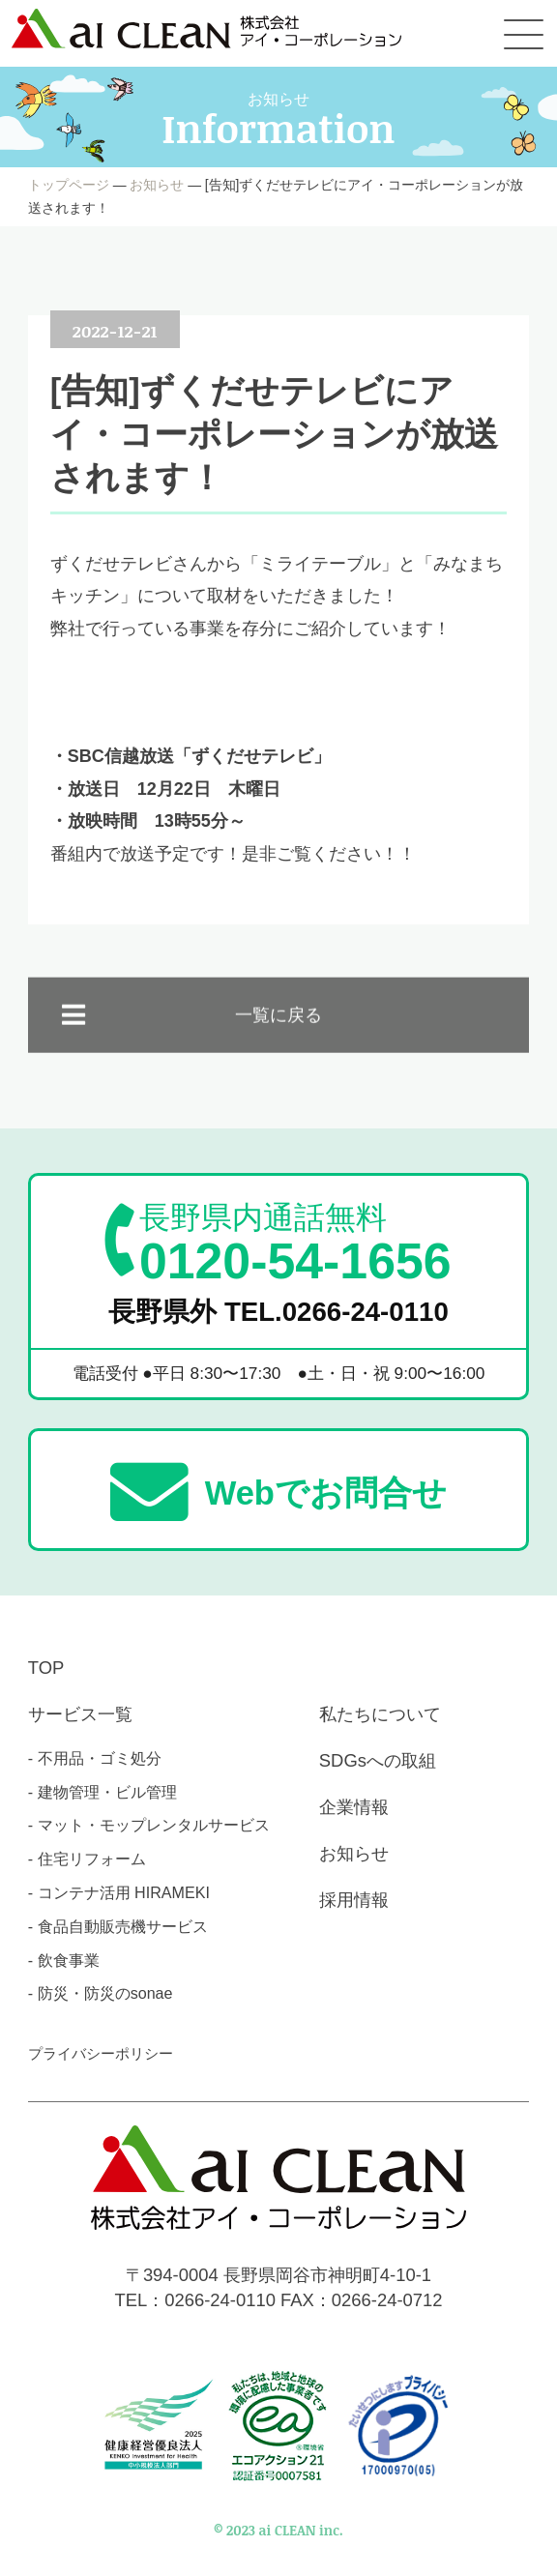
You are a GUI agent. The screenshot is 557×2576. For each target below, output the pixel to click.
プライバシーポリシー (100, 2053)
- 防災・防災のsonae (100, 1993)
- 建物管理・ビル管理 (102, 1791)
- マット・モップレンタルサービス (149, 1824)
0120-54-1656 (295, 1243)
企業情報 (354, 1807)
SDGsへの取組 (377, 1760)
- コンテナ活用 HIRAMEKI (119, 1892)
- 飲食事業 (64, 1960)
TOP (46, 1667)
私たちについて (380, 1714)
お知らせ (157, 184)
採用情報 (354, 1899)
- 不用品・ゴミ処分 (94, 1758)
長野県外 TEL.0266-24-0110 (278, 1312)
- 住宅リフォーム (87, 1858)
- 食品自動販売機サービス (118, 1926)
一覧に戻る (278, 1032)
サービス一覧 (80, 1714)
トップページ (68, 184)
